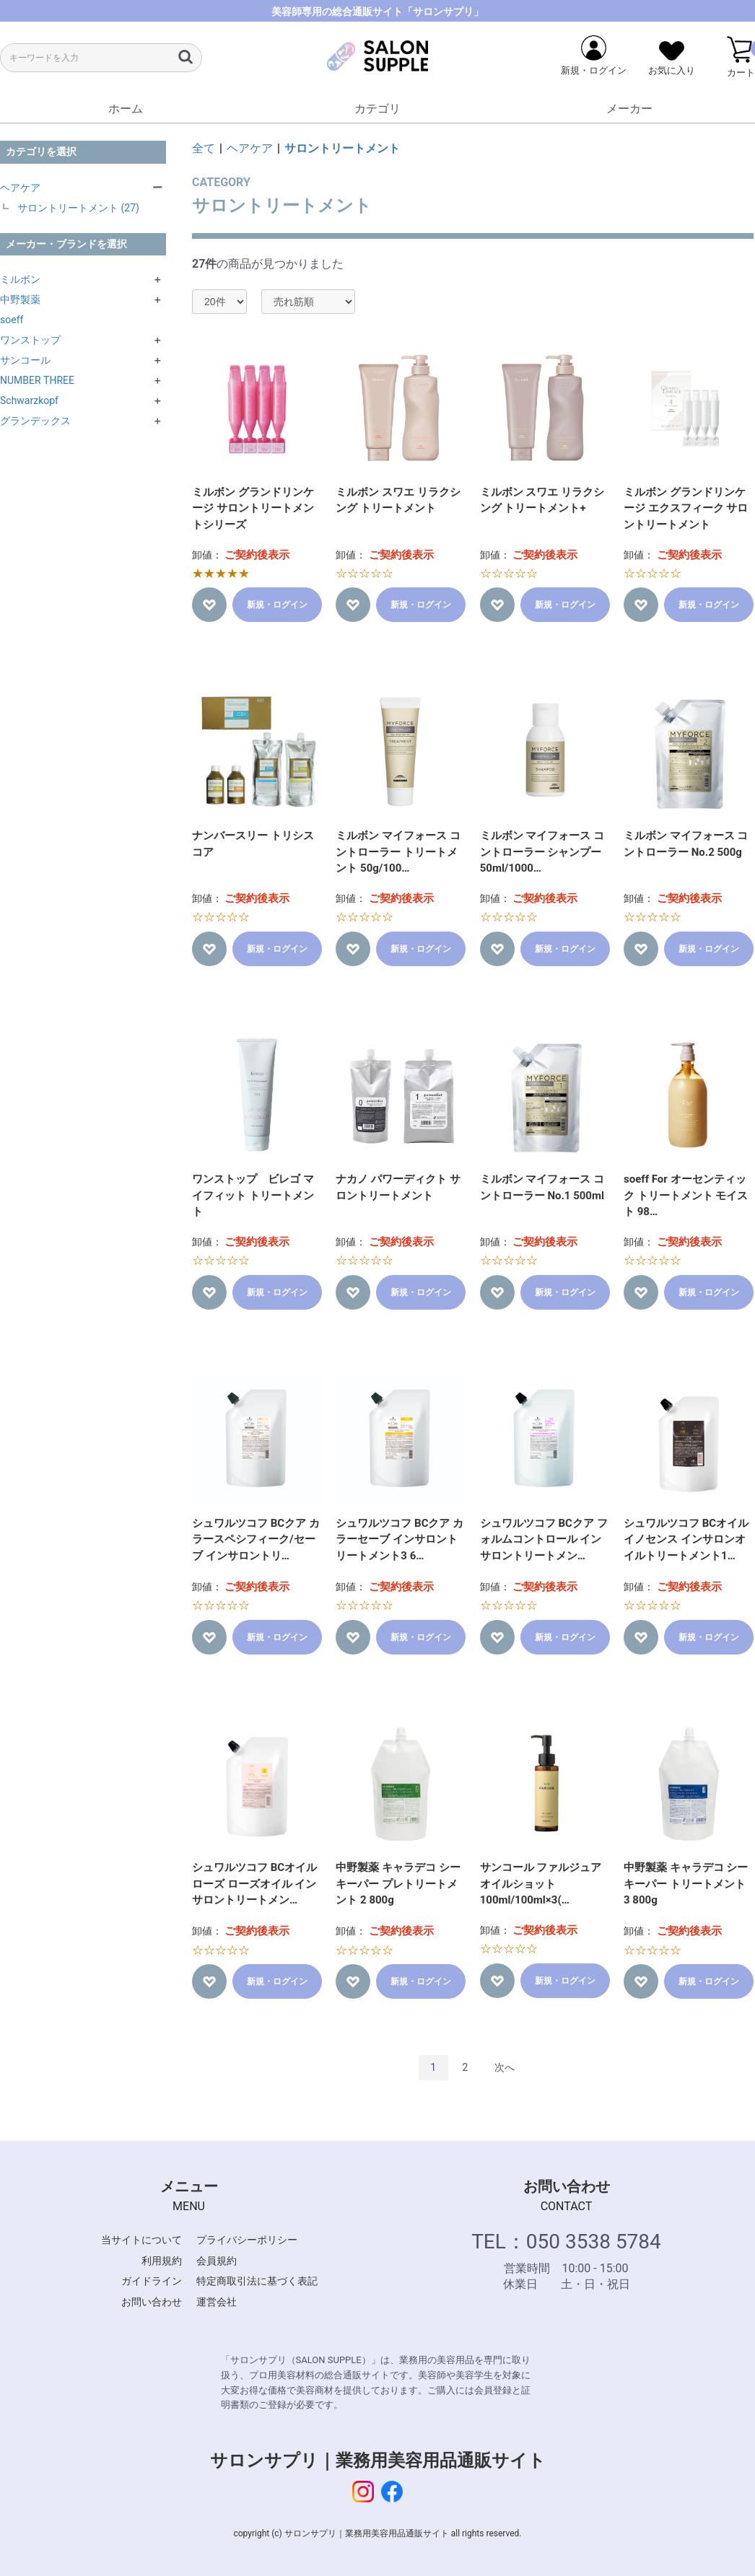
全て (203, 148)
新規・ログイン (277, 605)
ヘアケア (20, 187)
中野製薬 (20, 299)
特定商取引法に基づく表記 (257, 2281)
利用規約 (161, 2260)
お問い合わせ (151, 2302)
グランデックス (35, 420)
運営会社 (216, 2302)
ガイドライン (151, 2281)
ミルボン (20, 279)
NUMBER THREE (37, 380)
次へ (504, 2067)
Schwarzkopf (29, 400)
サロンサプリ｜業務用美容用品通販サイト (378, 2460)
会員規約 (216, 2260)
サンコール (25, 360)
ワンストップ (30, 340)
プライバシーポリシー (246, 2240)
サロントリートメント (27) (78, 208)
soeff (11, 319)
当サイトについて (141, 2240)
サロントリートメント (342, 148)
